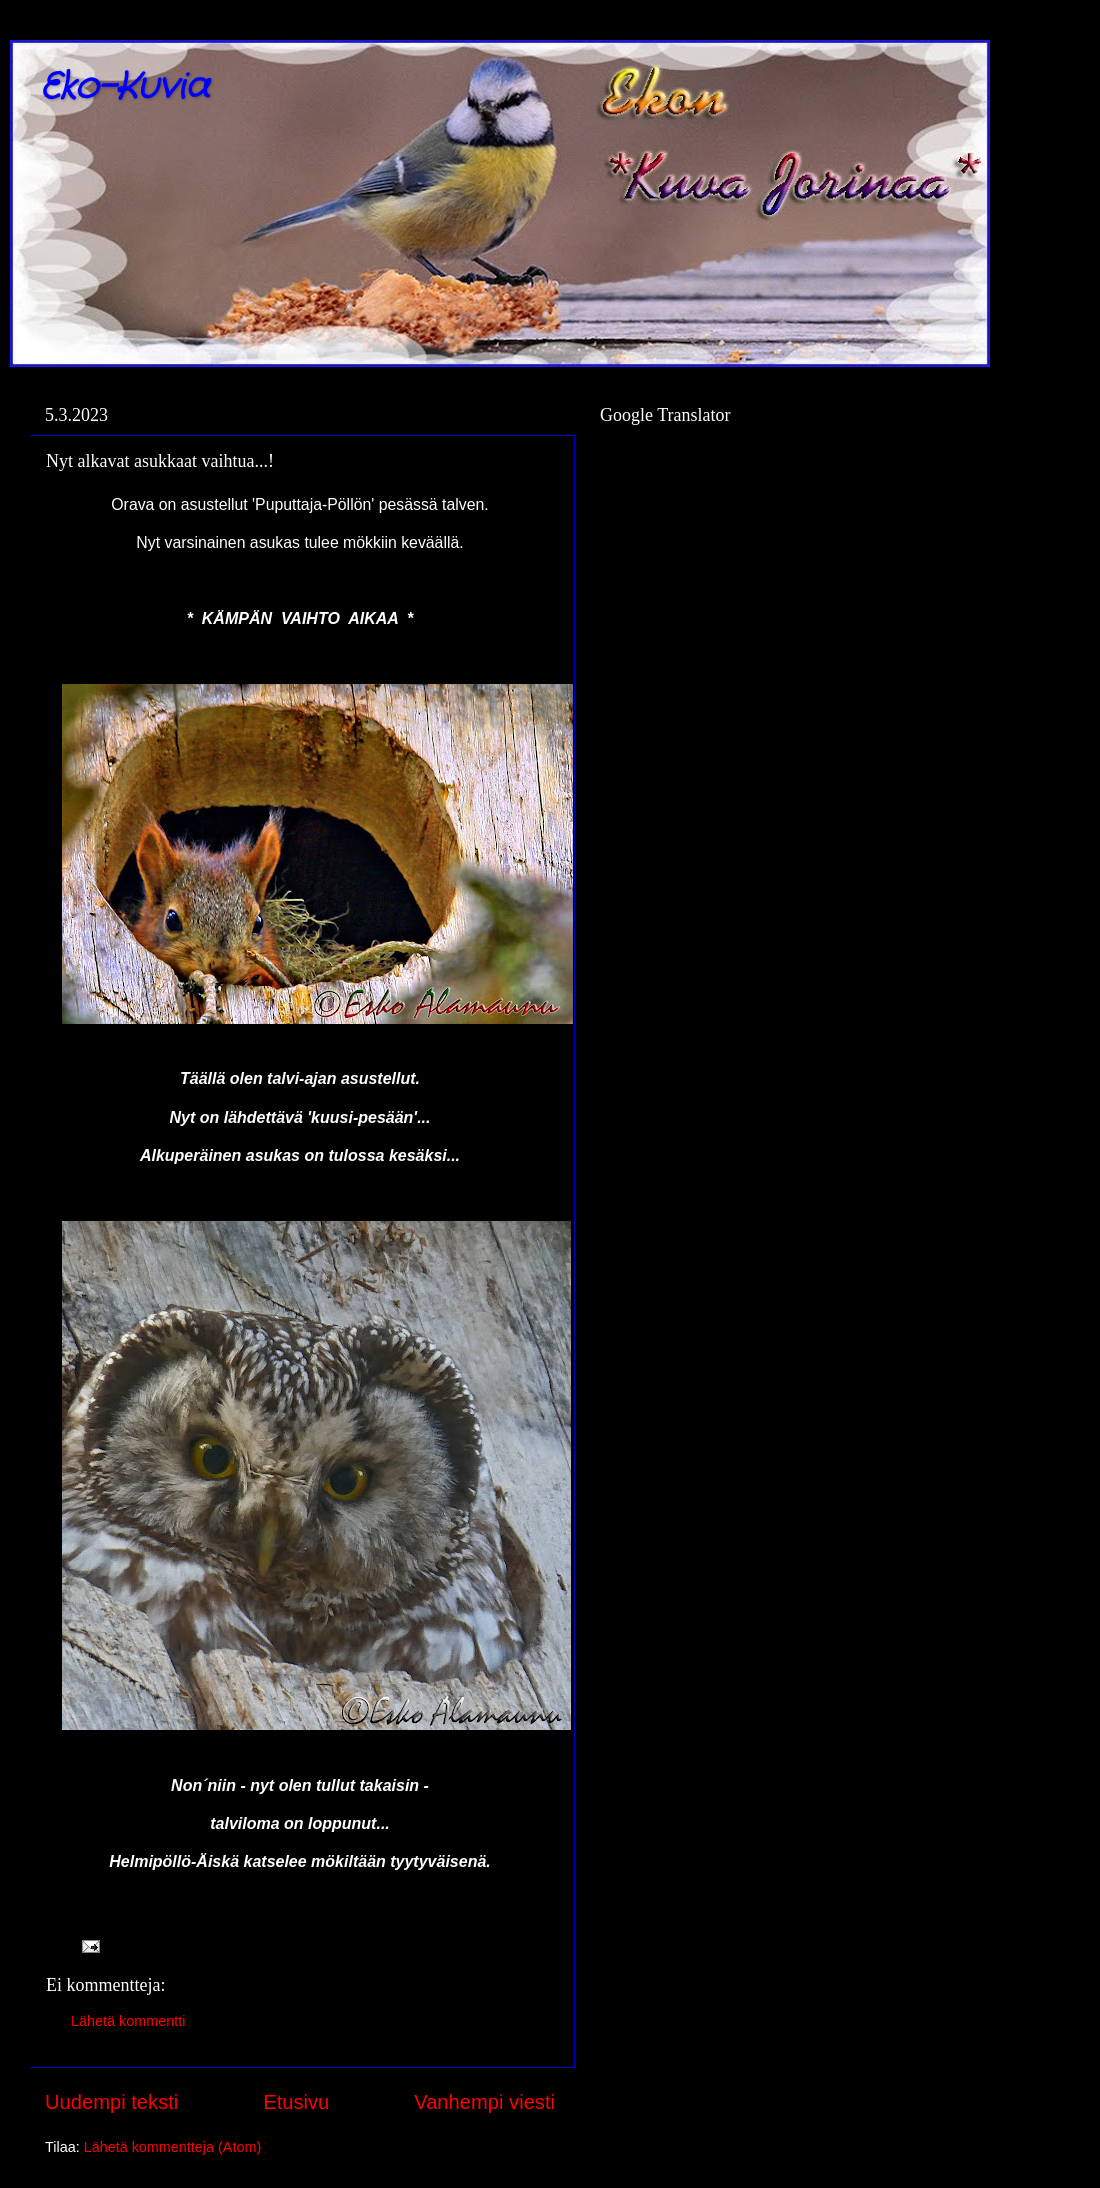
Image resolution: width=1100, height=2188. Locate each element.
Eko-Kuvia (124, 87)
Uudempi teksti (111, 2102)
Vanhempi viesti (484, 2102)
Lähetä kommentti (128, 2021)
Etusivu (296, 2102)
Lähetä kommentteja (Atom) (173, 2147)
